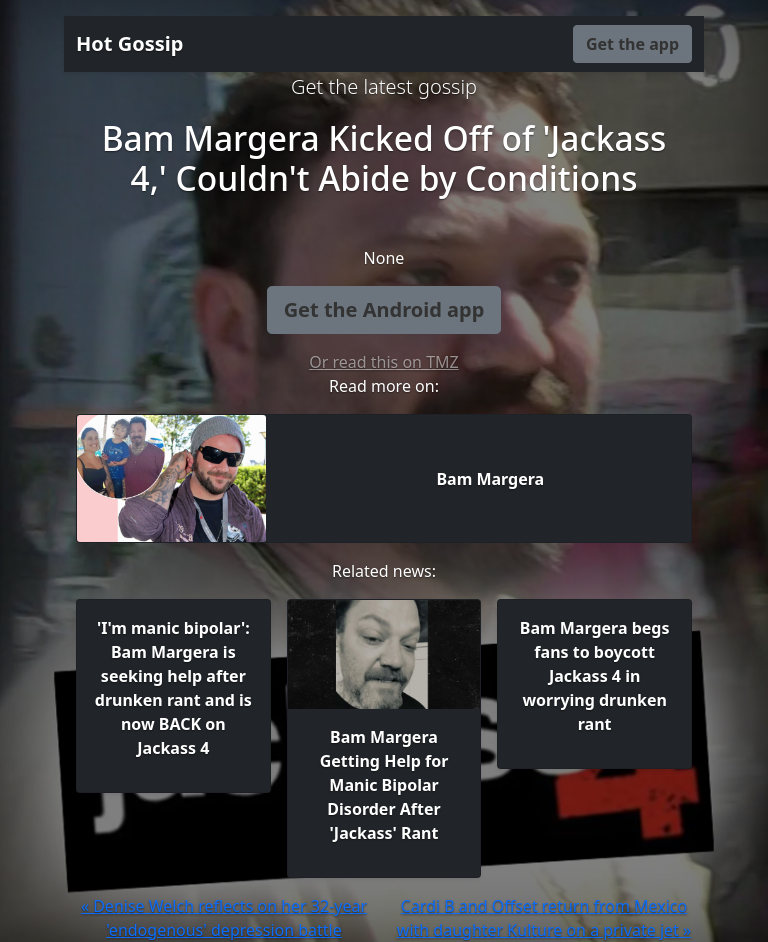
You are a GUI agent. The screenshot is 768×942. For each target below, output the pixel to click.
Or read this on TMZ (383, 362)
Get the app (632, 44)
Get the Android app (384, 309)
